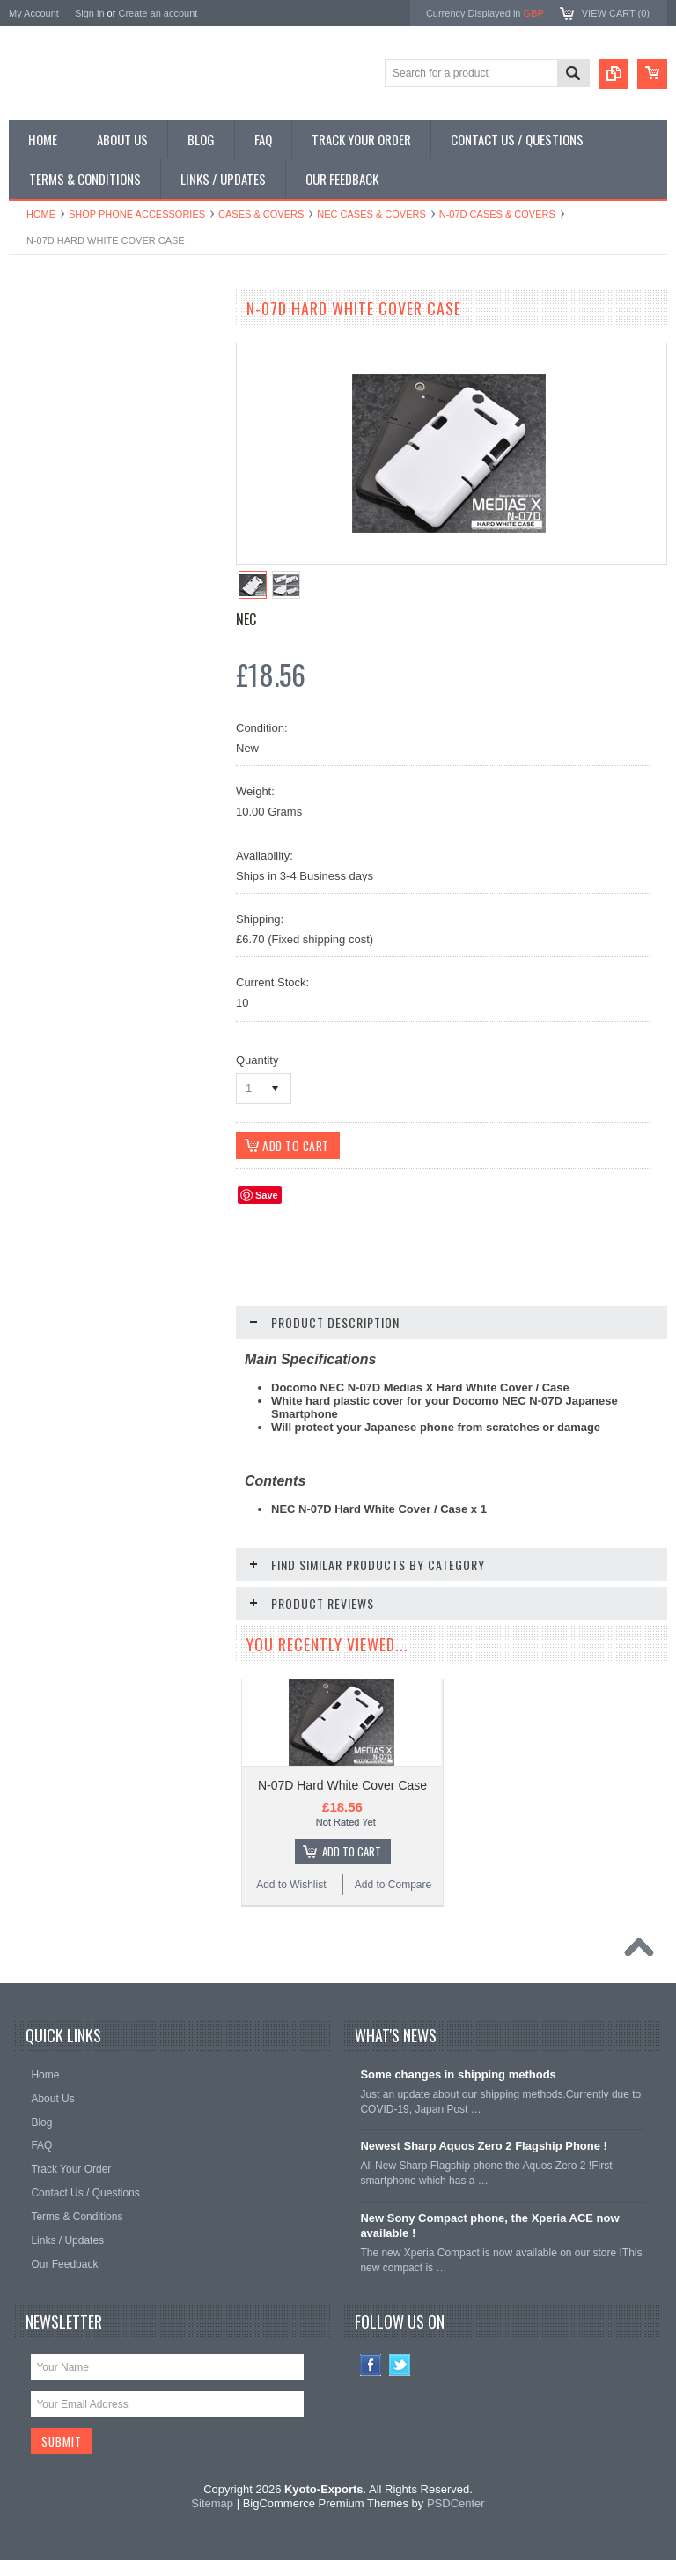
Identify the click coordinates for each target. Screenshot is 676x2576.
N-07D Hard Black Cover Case (115, 1035)
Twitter (400, 2384)
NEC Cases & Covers (371, 214)
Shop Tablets (48, 461)
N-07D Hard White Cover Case (342, 1804)
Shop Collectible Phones (76, 550)
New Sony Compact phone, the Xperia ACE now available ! (489, 2244)
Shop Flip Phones (60, 371)
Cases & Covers (261, 214)
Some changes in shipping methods (457, 2093)
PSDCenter (456, 2521)
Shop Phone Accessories (137, 214)
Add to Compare (167, 1135)
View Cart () (616, 13)
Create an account (157, 13)
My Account (34, 13)
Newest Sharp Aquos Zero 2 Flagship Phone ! (483, 2164)
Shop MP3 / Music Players (80, 490)
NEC (246, 619)
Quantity (257, 1060)
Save (266, 1195)
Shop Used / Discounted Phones (94, 520)
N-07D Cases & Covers (497, 214)
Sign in (90, 13)
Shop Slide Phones (63, 401)
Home (40, 214)
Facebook (371, 2384)
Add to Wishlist (61, 1135)
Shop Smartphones (63, 342)
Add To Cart (123, 1102)
